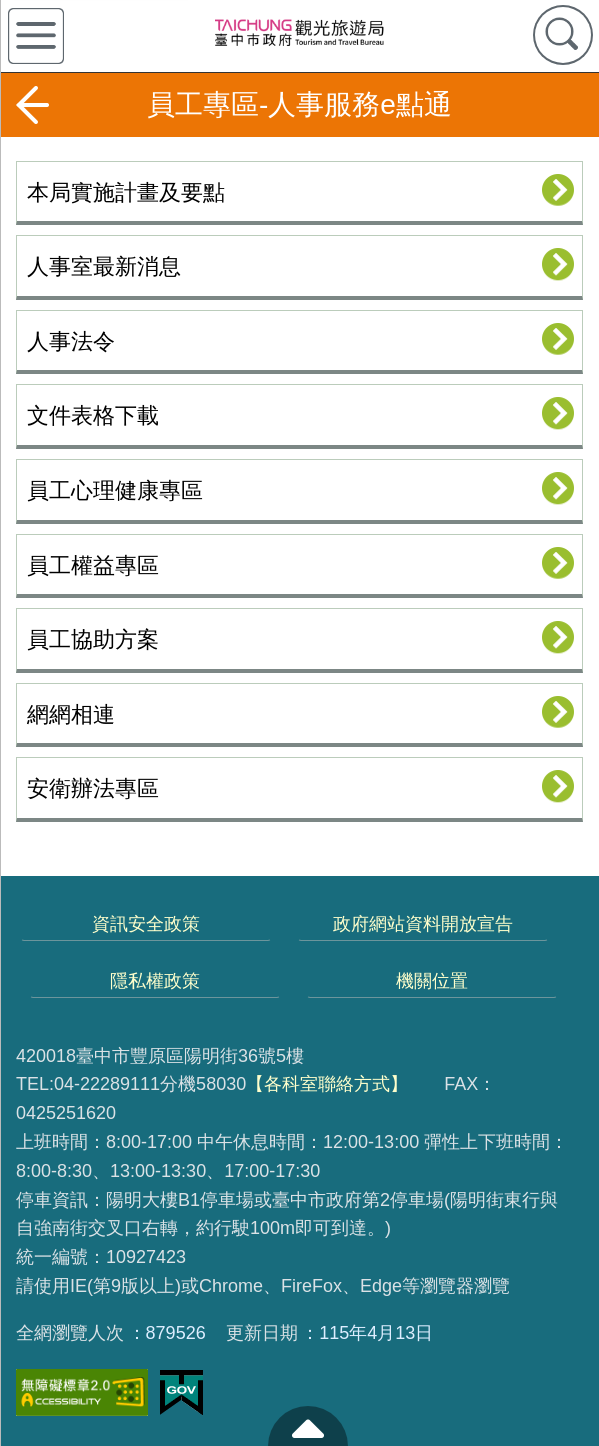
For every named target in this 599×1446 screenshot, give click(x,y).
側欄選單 (36, 36)
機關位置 (432, 981)
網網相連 (71, 714)
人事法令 (71, 341)
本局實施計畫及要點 (126, 192)
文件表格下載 (93, 415)
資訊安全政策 (146, 924)
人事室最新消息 (104, 266)
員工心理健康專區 (115, 490)
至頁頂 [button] (308, 1426)
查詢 (563, 35)
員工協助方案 (93, 639)
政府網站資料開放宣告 (423, 924)
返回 (32, 105)
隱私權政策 (155, 981)
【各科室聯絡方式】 (327, 1084)
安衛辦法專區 (93, 788)
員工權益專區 (93, 565)
